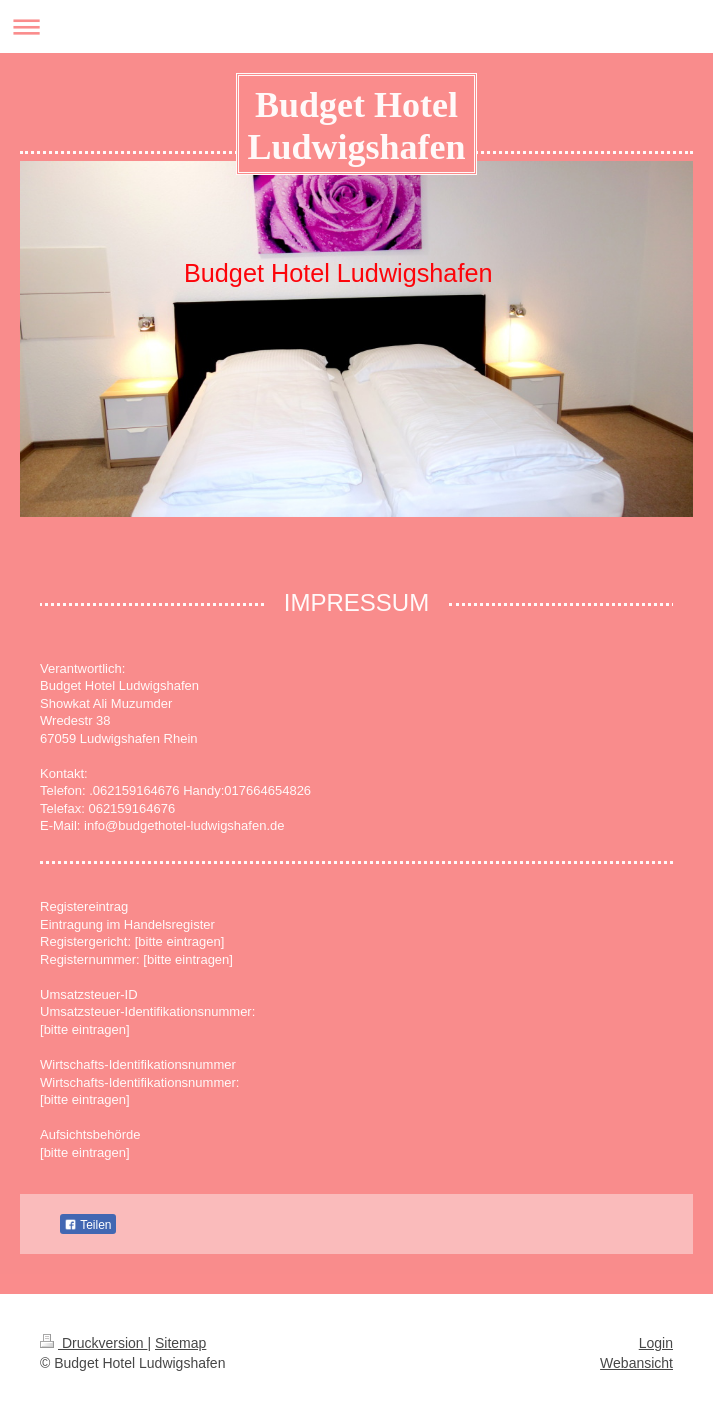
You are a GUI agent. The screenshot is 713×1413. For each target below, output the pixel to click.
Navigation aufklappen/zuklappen (356, 26)
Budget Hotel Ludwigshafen (356, 126)
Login (656, 1343)
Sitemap (180, 1343)
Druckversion (93, 1343)
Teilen (87, 1225)
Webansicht (636, 1363)
